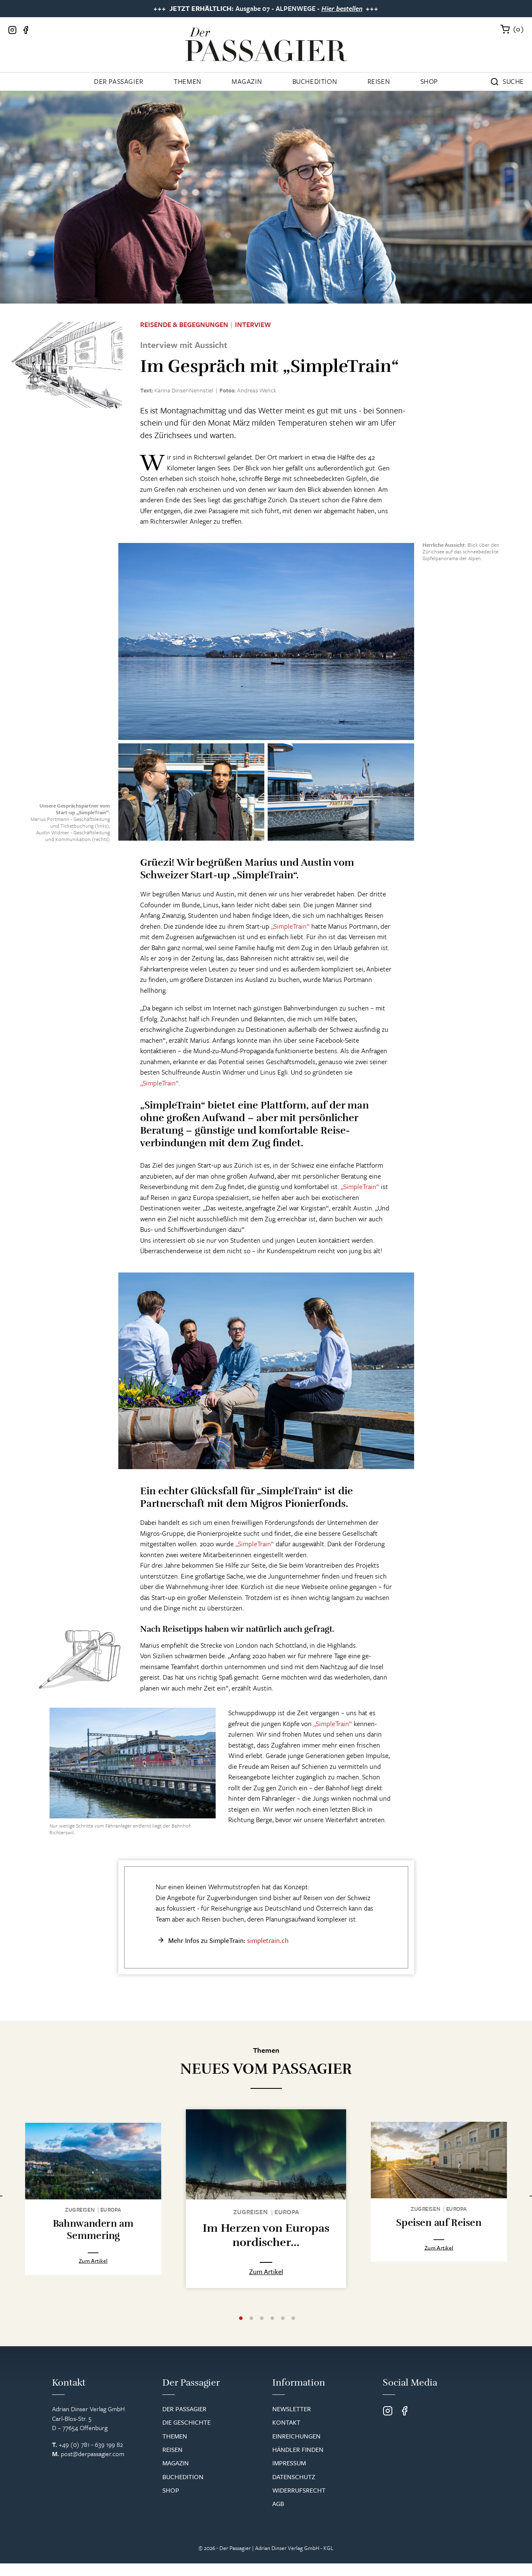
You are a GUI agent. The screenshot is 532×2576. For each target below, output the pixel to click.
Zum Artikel (93, 2282)
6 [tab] (293, 2331)
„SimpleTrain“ (290, 926)
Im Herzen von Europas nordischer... (266, 2235)
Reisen (379, 81)
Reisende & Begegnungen (184, 324)
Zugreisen (79, 2211)
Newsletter (291, 2421)
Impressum (289, 2475)
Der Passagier (118, 81)
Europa (110, 2211)
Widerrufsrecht (299, 2502)
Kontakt (286, 2434)
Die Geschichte (186, 2434)
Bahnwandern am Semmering (93, 2232)
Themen (187, 81)
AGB (278, 2516)
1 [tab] (241, 2331)
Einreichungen (296, 2448)
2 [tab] (251, 2331)
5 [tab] (283, 2331)
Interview (253, 324)
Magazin (247, 81)
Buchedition (314, 81)
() (518, 29)
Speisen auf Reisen (438, 2226)
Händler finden (297, 2462)
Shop (429, 81)
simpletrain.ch (268, 1940)
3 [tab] (262, 2331)
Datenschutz (293, 2489)
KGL (328, 2560)
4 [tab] (272, 2331)
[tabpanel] (93, 2210)
